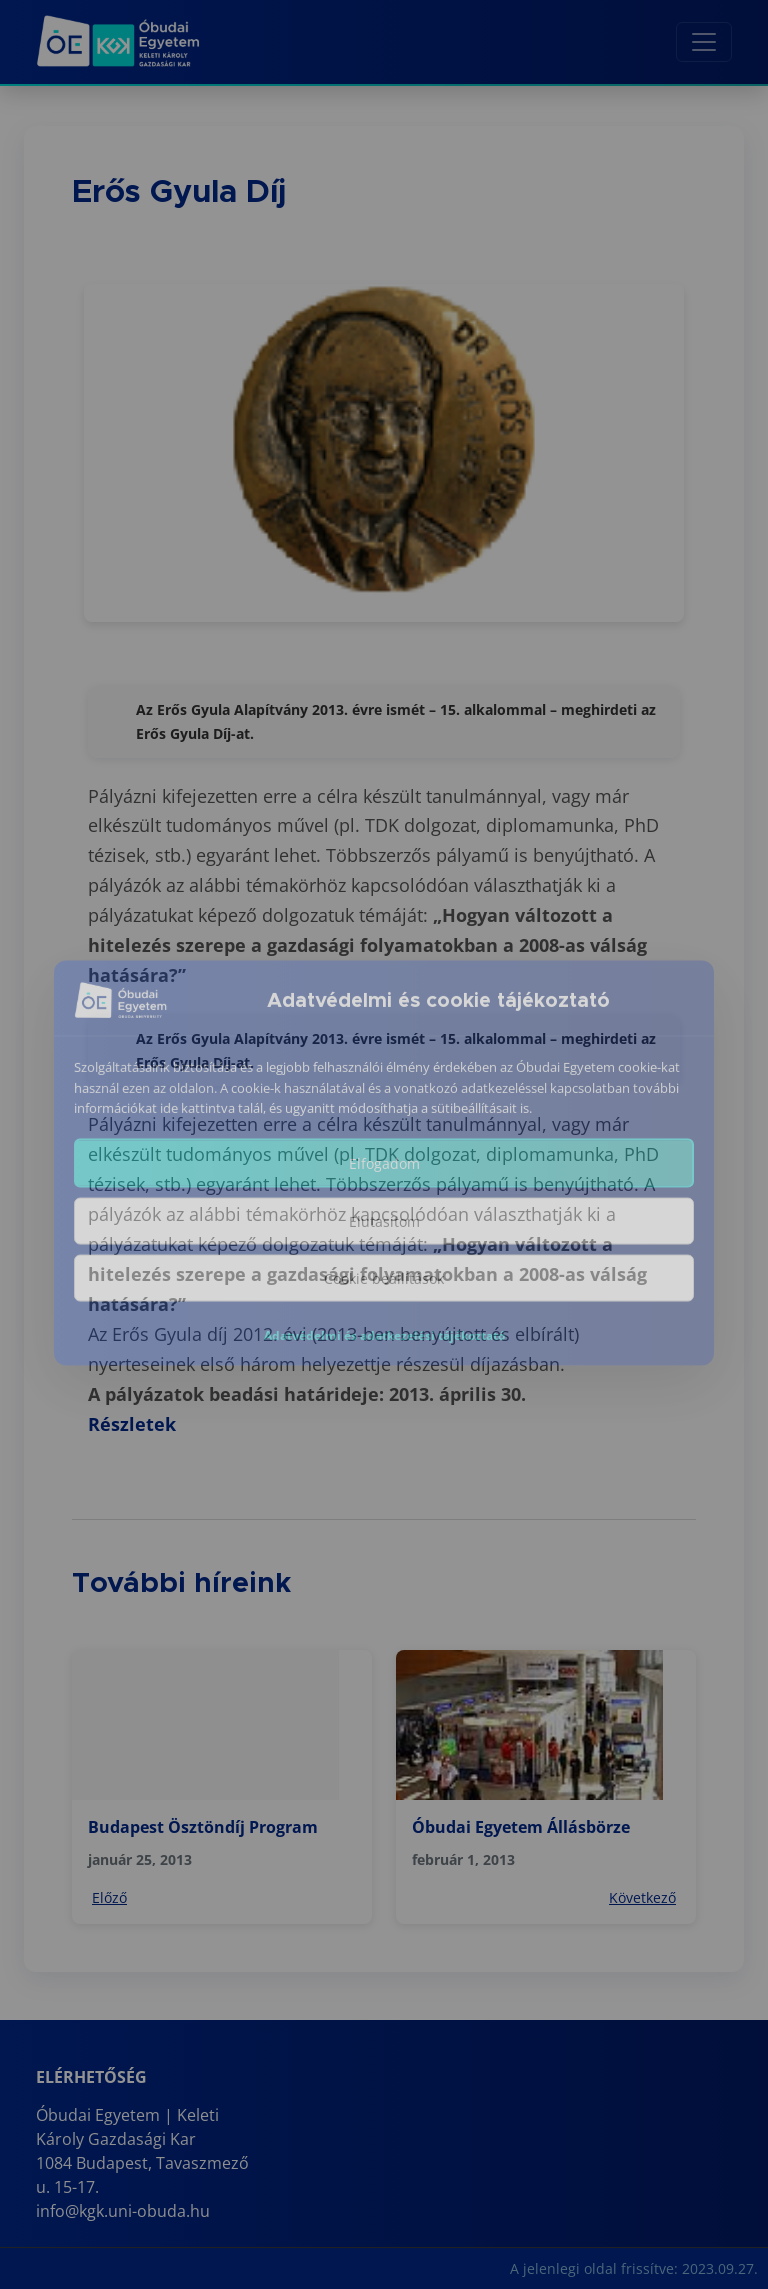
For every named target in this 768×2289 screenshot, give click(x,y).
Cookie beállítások (384, 1294)
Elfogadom (384, 1179)
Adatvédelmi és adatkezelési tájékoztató (384, 1351)
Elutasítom (384, 1237)
